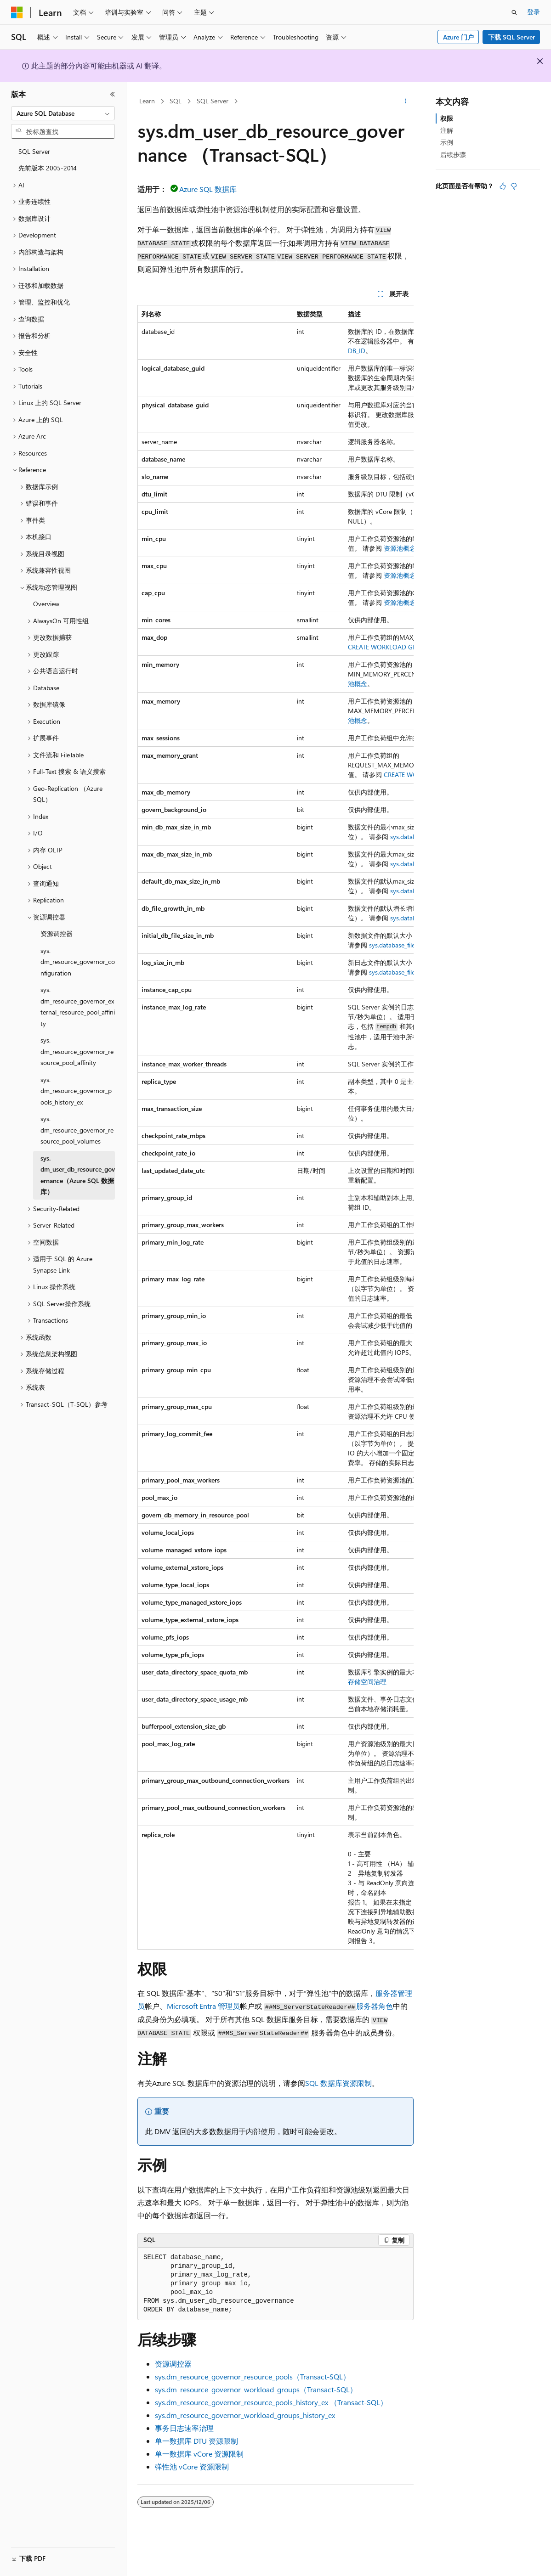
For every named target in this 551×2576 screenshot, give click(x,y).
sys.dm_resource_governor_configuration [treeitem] (77, 961)
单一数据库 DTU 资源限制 (196, 2441)
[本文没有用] (513, 186)
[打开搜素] (514, 12)
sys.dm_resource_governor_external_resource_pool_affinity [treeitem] (77, 1006)
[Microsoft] (17, 12)
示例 (446, 142)
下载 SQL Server (511, 37)
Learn (147, 100)
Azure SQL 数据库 (208, 189)
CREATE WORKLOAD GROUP (389, 647)
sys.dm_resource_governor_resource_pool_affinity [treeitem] (77, 1051)
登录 (533, 11)
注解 (446, 130)
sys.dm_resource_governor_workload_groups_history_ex (245, 2415)
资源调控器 (173, 2363)
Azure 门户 (458, 37)
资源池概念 (400, 548)
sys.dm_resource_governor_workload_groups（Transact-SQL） (256, 2389)
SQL (176, 100)
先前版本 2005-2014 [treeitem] (47, 167)
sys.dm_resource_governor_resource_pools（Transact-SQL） (252, 2376)
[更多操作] (406, 101)
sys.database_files (393, 945)
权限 (446, 118)
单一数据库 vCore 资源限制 (199, 2453)
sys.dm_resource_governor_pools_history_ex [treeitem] (76, 1090)
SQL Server (212, 100)
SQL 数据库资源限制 (338, 2083)
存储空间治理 (367, 1681)
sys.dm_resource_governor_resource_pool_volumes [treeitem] (77, 1129)
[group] (275, 1127)
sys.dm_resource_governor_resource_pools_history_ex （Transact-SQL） (271, 2402)
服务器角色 (374, 2006)
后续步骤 (453, 154)
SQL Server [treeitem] (34, 151)
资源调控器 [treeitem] (56, 933)
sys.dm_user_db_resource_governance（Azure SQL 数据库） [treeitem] (77, 1175)
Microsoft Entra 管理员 (203, 2006)
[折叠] (112, 94)
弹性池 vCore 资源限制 (192, 2466)
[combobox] (63, 113)
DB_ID (356, 350)
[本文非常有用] (502, 186)
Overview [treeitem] (46, 603)
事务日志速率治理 (184, 2428)
